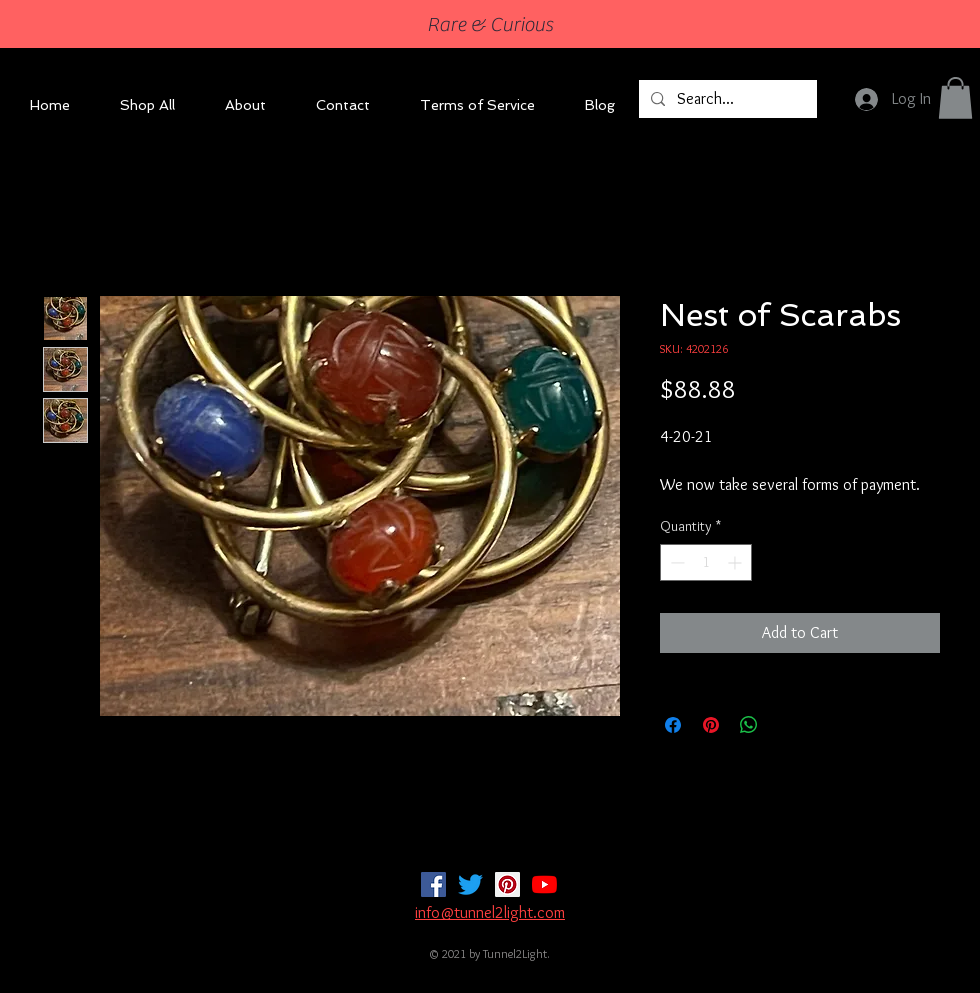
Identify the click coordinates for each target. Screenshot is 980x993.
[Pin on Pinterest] (711, 725)
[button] (955, 98)
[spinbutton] (706, 562)
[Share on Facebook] (673, 725)
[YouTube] (544, 884)
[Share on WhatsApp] (749, 725)
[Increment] (736, 562)
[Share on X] (787, 725)
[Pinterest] (507, 884)
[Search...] (726, 99)
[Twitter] (470, 884)
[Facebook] (433, 884)
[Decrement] (675, 562)
